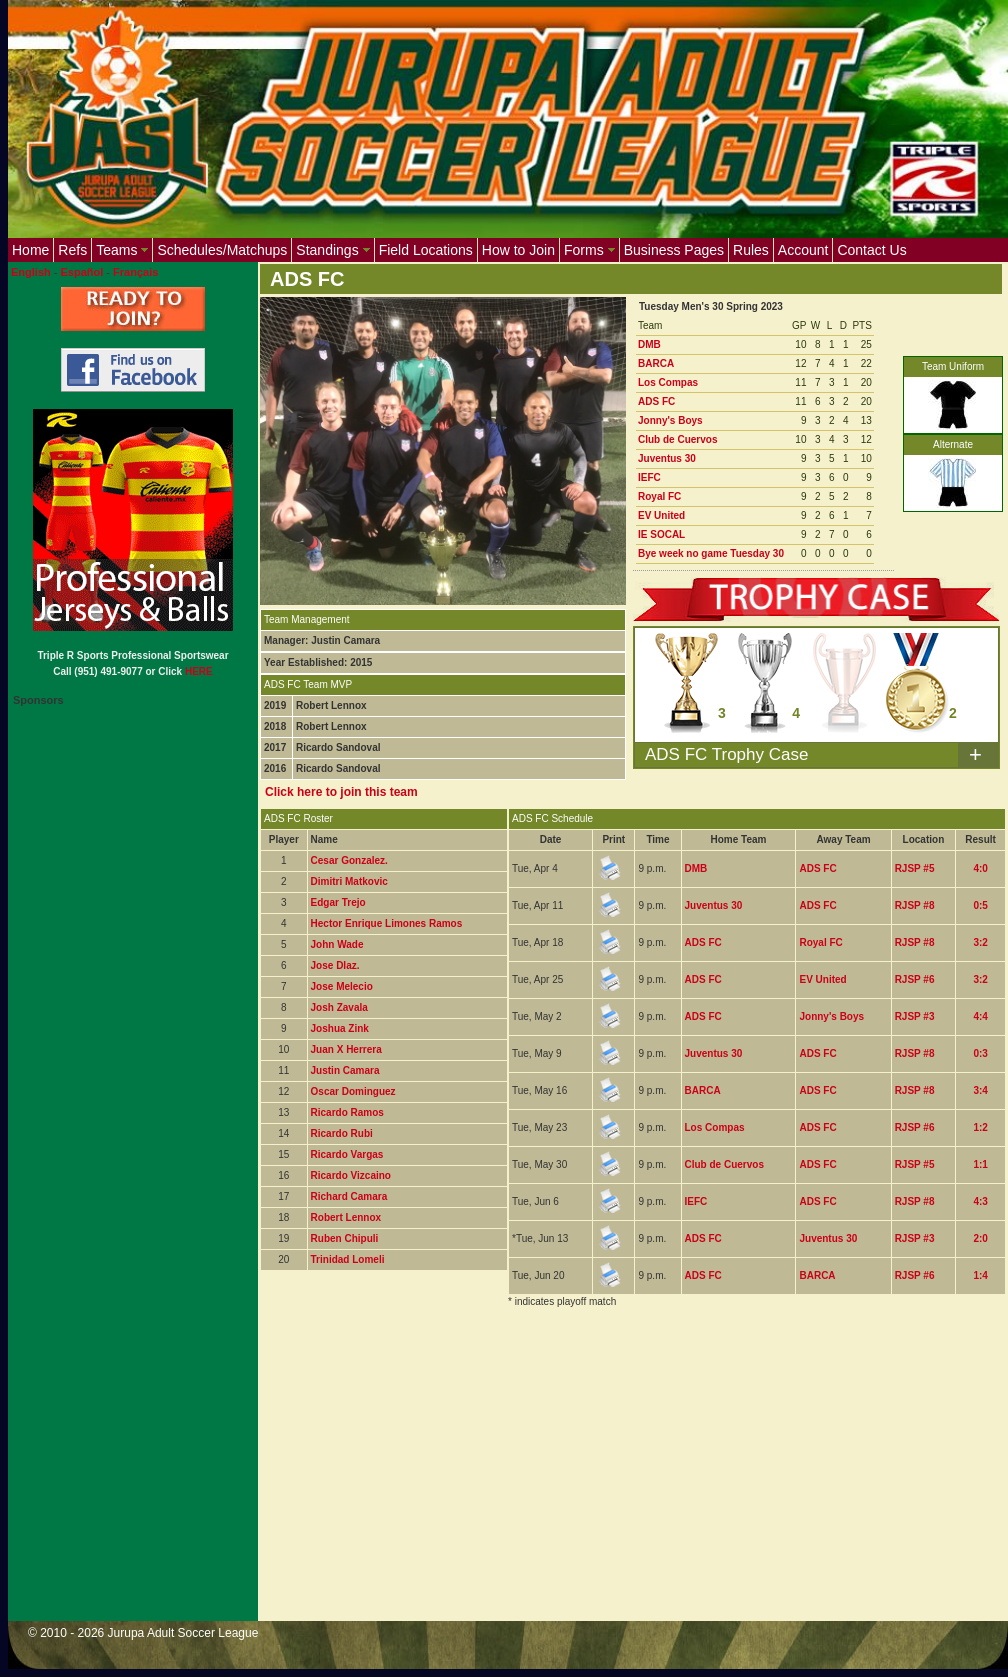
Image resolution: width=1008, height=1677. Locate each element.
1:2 (980, 1127)
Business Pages (674, 250)
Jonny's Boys (670, 420)
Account (803, 250)
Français (135, 272)
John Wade (337, 944)
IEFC (649, 477)
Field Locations (426, 250)
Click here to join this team (341, 792)
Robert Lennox (346, 1217)
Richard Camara (349, 1196)
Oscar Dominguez (353, 1091)
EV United (661, 515)
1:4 (980, 1275)
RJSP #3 (915, 1016)
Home (30, 250)
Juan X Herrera (346, 1049)
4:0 (980, 868)
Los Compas (668, 382)
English (31, 272)
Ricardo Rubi (342, 1133)
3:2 (980, 942)
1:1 (980, 1164)
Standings (332, 250)
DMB (649, 344)
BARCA (656, 363)
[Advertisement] (610, 1477)
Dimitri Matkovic (349, 881)
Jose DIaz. (335, 965)
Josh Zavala (339, 1007)
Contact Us (871, 250)
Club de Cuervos (677, 439)
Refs (72, 250)
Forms (589, 250)
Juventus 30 (667, 458)
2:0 (980, 1238)
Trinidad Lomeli (348, 1259)
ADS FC (656, 401)
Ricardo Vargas (347, 1154)
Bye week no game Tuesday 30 (711, 553)
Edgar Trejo (338, 902)
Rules (751, 250)
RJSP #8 (915, 905)
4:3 (980, 1201)
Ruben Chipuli (345, 1238)
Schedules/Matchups (222, 250)
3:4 (980, 1090)
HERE (199, 671)
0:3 (980, 1053)
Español (82, 272)
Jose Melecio (342, 986)
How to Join (518, 250)
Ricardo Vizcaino (351, 1175)
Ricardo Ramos (347, 1112)
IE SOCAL (661, 534)
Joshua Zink (340, 1028)
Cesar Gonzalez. (349, 860)
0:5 (980, 905)
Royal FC (659, 496)
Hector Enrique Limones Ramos (387, 923)
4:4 (980, 1016)
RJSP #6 (915, 979)
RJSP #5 (915, 868)
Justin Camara (345, 1070)
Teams (122, 250)
